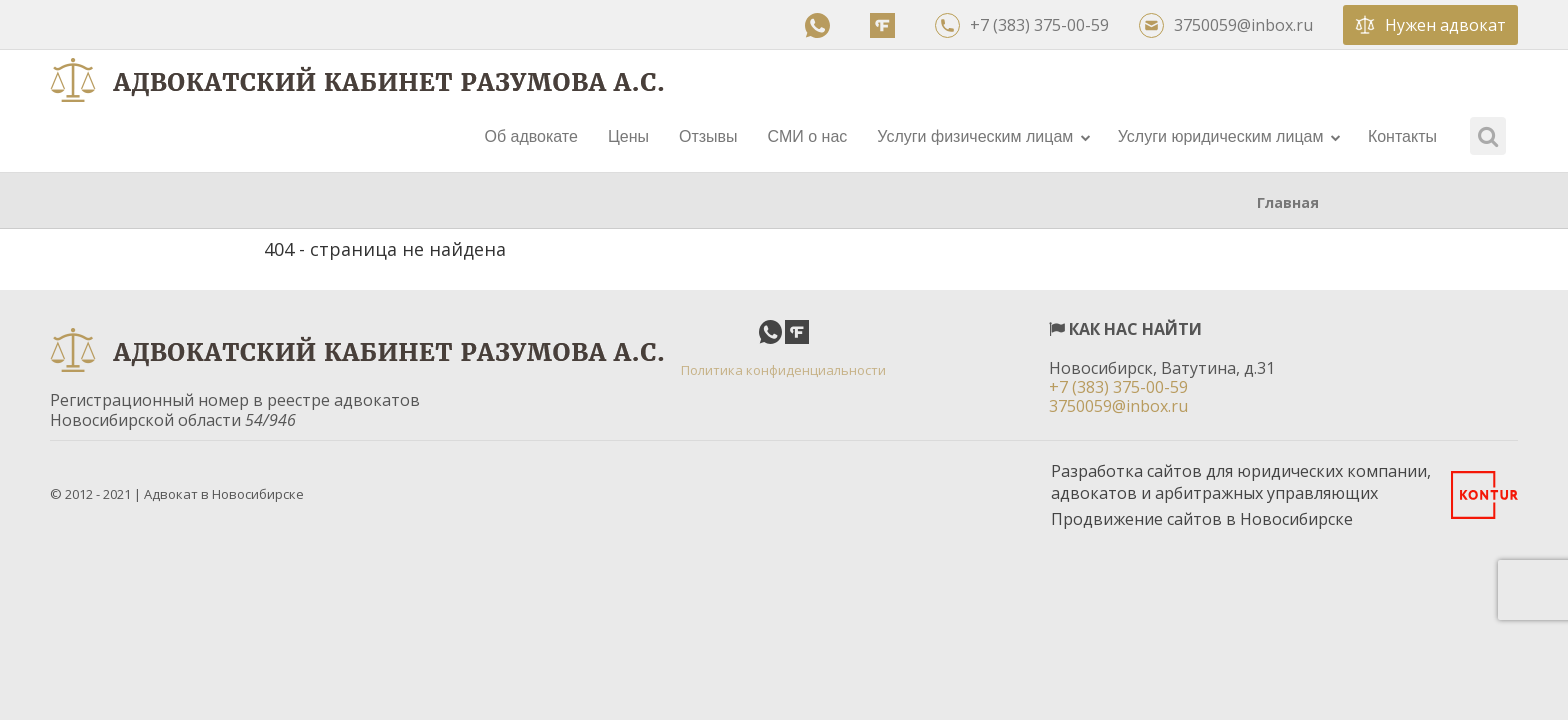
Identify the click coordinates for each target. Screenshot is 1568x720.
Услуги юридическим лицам (1229, 136)
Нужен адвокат (1430, 25)
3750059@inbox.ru (1226, 25)
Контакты (1402, 136)
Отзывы (708, 136)
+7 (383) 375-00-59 (1022, 25)
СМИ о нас (808, 136)
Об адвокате (530, 136)
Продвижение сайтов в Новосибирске (1202, 519)
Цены (628, 136)
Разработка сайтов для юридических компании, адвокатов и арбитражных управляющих (1241, 482)
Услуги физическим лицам (983, 136)
